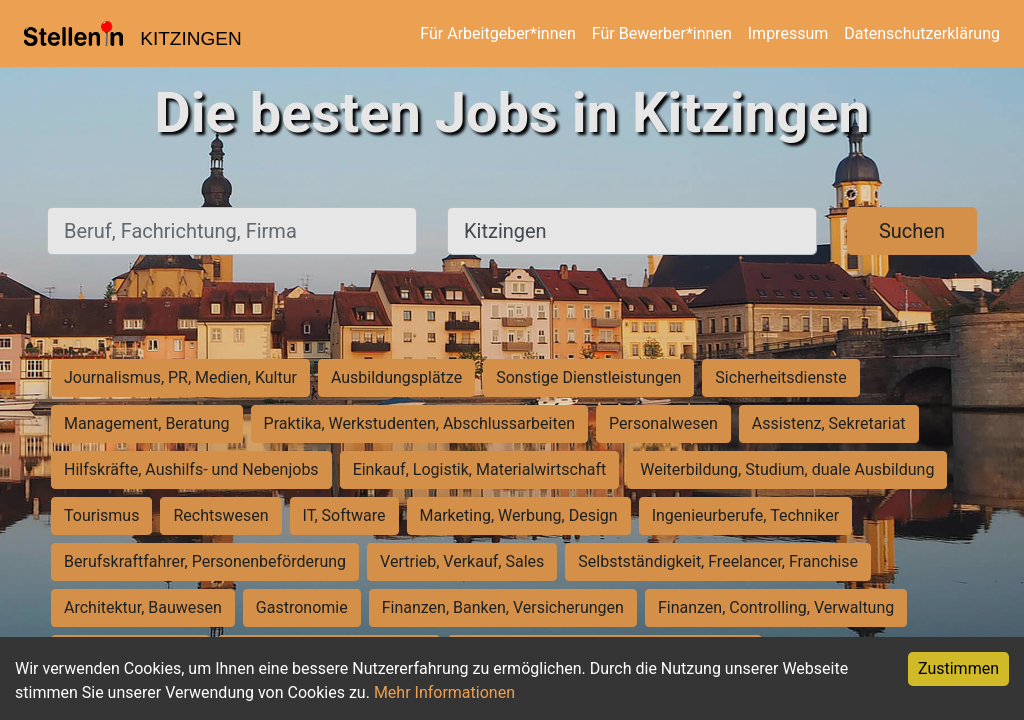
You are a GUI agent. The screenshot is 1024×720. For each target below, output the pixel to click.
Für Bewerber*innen (662, 33)
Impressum (788, 33)
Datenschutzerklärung (922, 33)
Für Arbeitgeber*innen (497, 33)
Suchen (912, 231)
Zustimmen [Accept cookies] (958, 668)
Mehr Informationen (444, 692)
